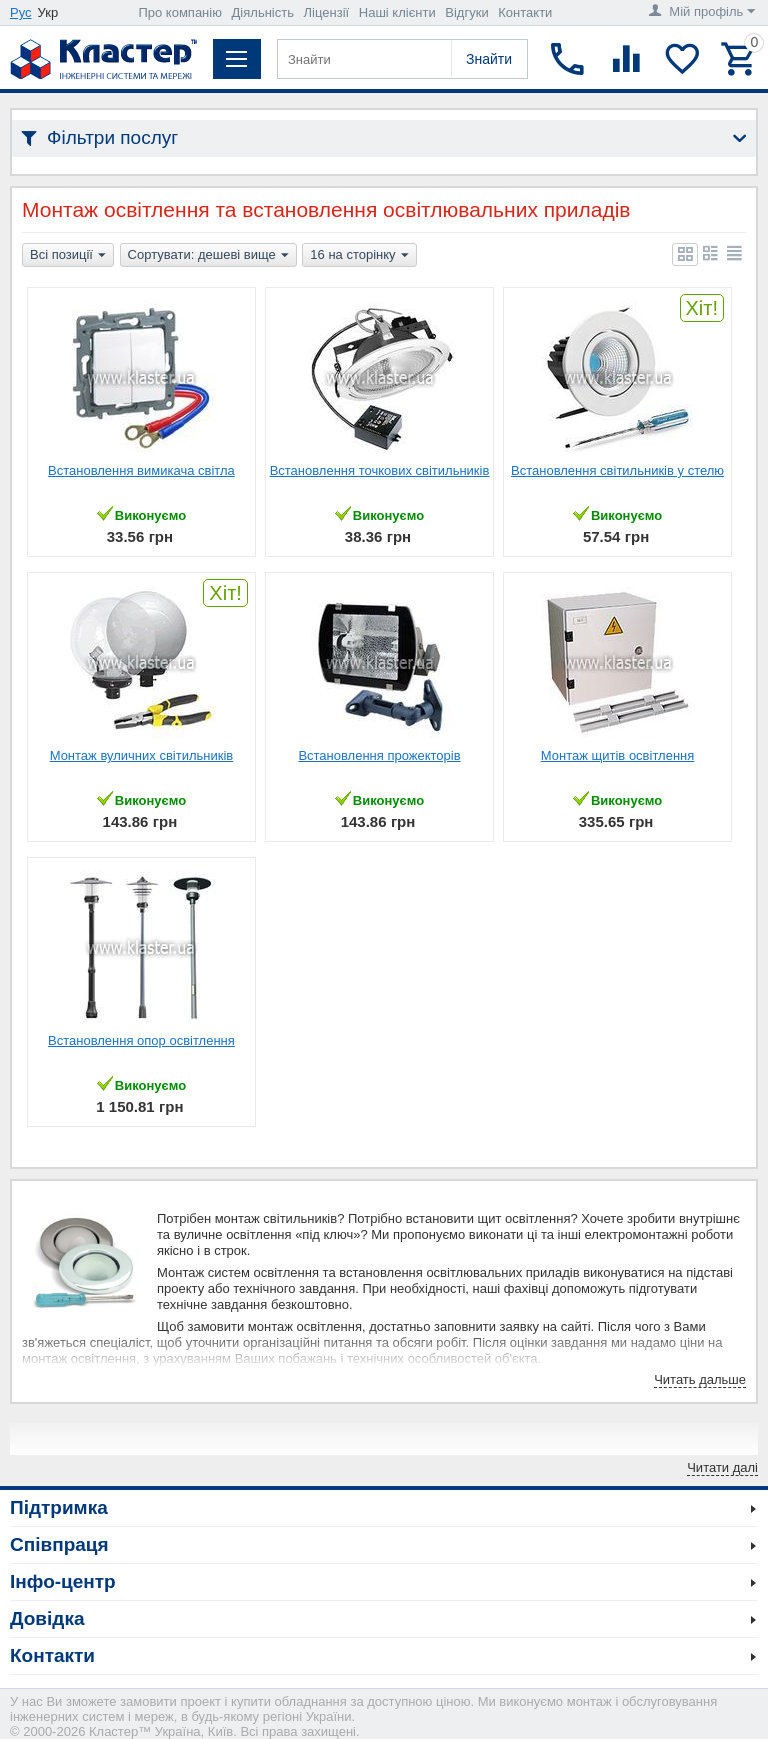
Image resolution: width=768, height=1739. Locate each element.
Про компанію (180, 12)
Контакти (525, 12)
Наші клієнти (397, 12)
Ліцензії (327, 12)
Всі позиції (68, 256)
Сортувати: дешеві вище (208, 256)
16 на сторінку (359, 256)
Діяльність (263, 12)
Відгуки (466, 12)
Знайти (489, 59)
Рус (21, 12)
